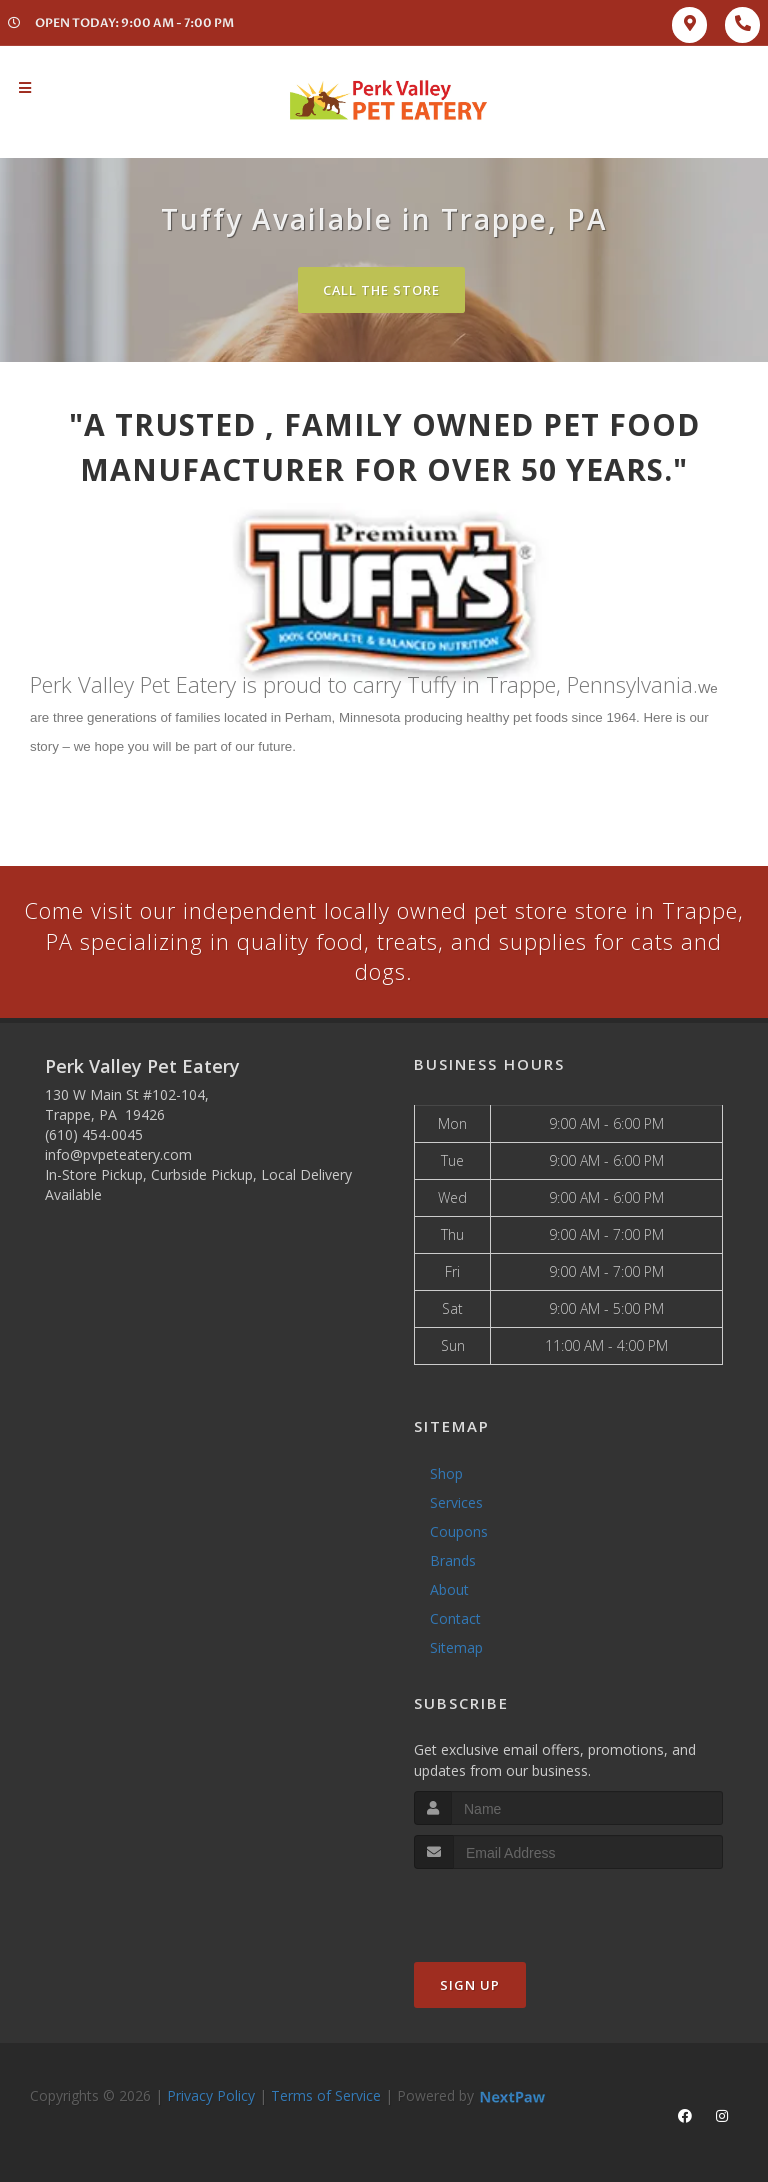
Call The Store (381, 290)
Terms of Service (326, 2096)
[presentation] (520, 1907)
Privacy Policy (211, 2096)
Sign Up (470, 1986)
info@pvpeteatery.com (118, 1155)
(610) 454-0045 (94, 1135)
